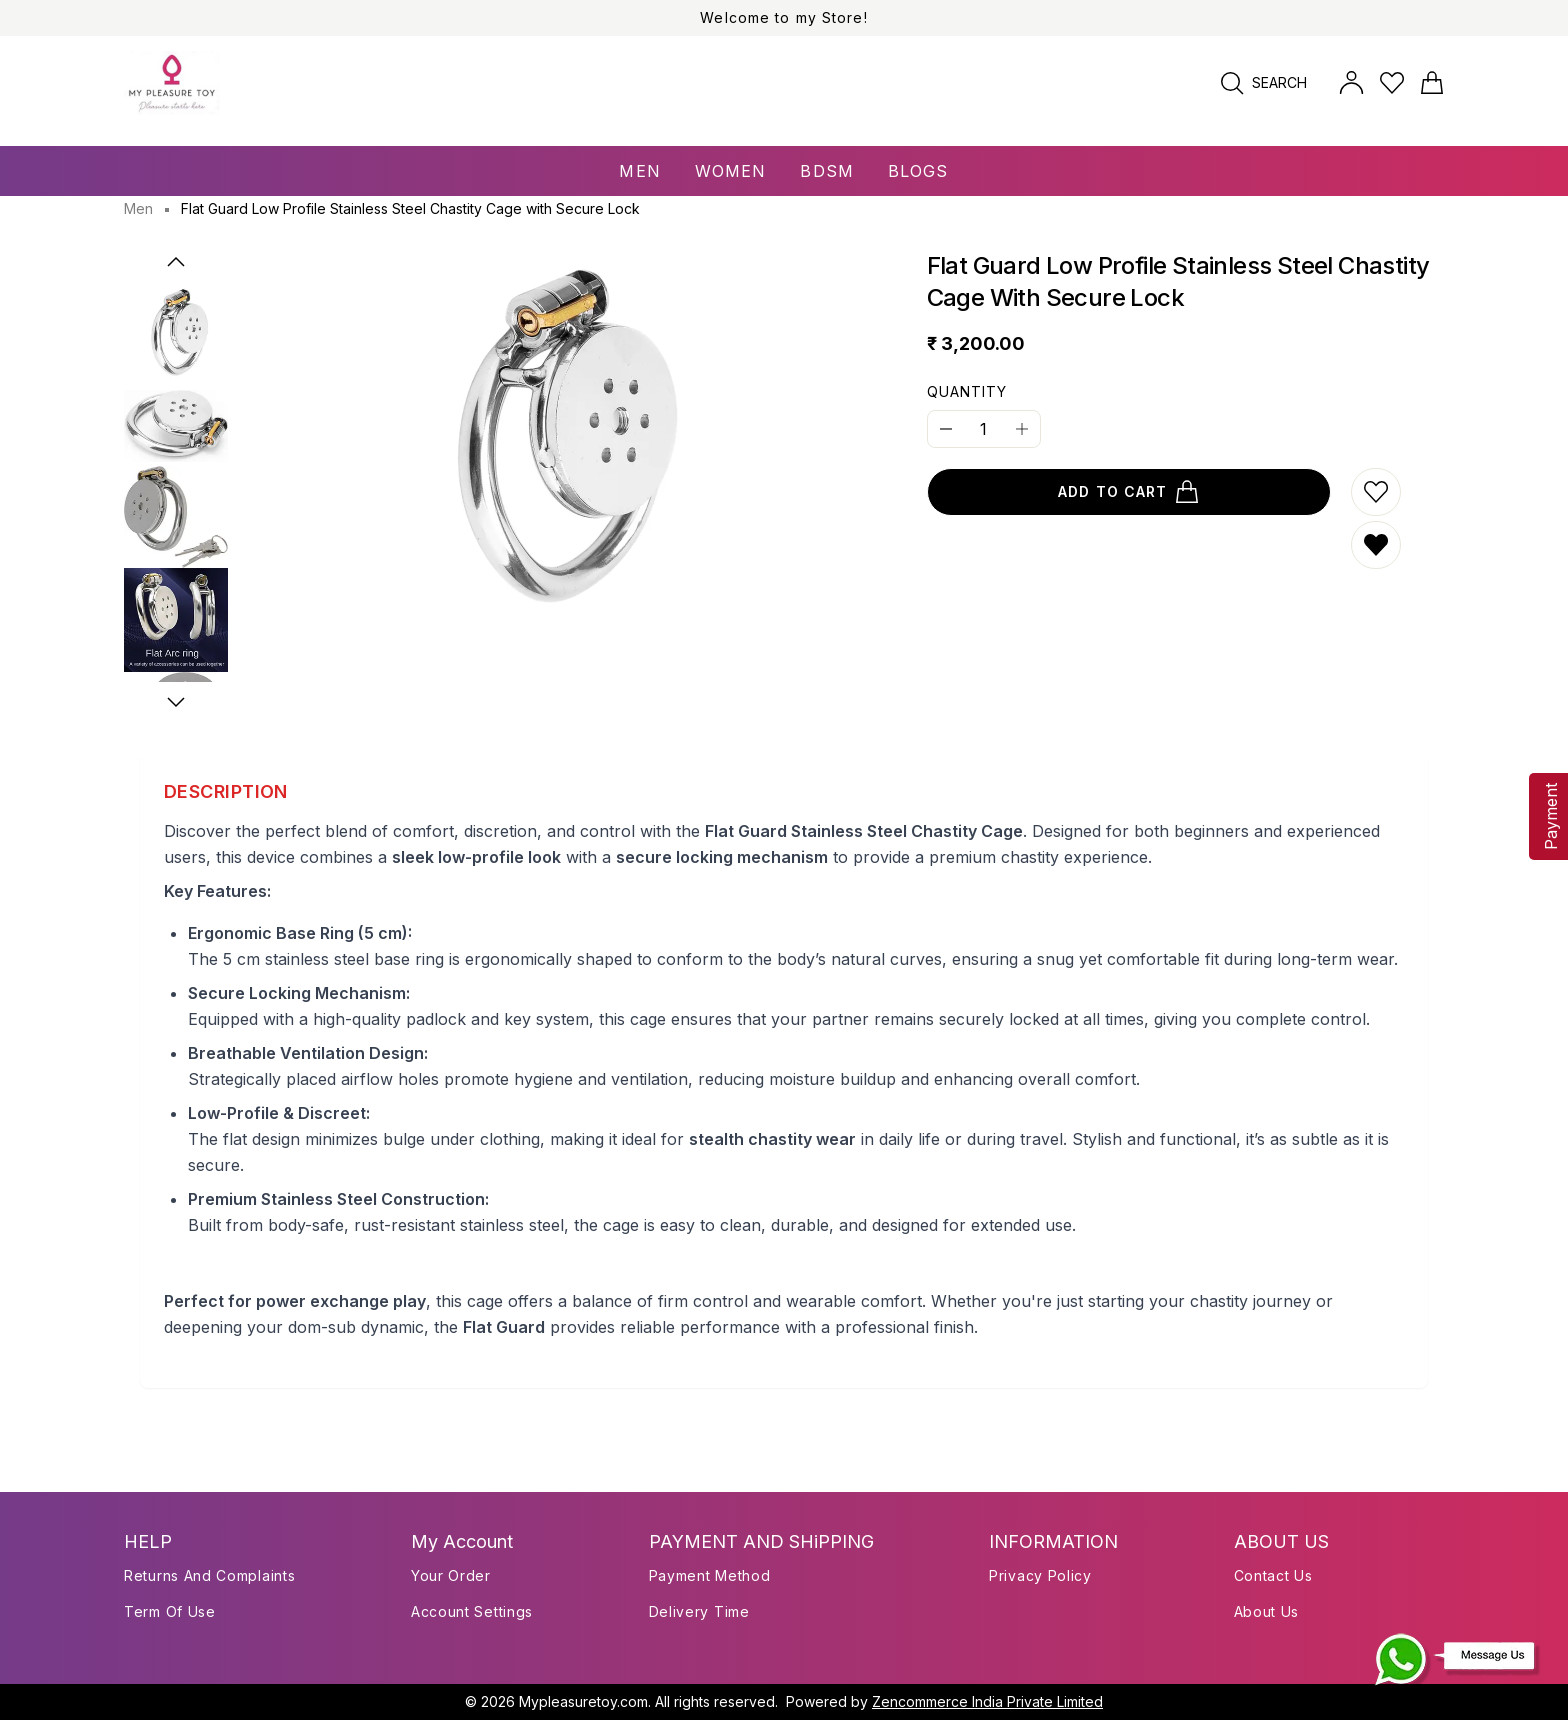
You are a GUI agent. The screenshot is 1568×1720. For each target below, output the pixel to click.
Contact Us (1273, 1575)
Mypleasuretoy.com (583, 1701)
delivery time (699, 1611)
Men (138, 208)
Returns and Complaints (209, 1575)
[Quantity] (984, 429)
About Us (1267, 1611)
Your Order (451, 1575)
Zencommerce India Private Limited (987, 1701)
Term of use (170, 1611)
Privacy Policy (1040, 1575)
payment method (710, 1575)
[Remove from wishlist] (1376, 545)
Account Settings (472, 1611)
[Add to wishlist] (1376, 492)
